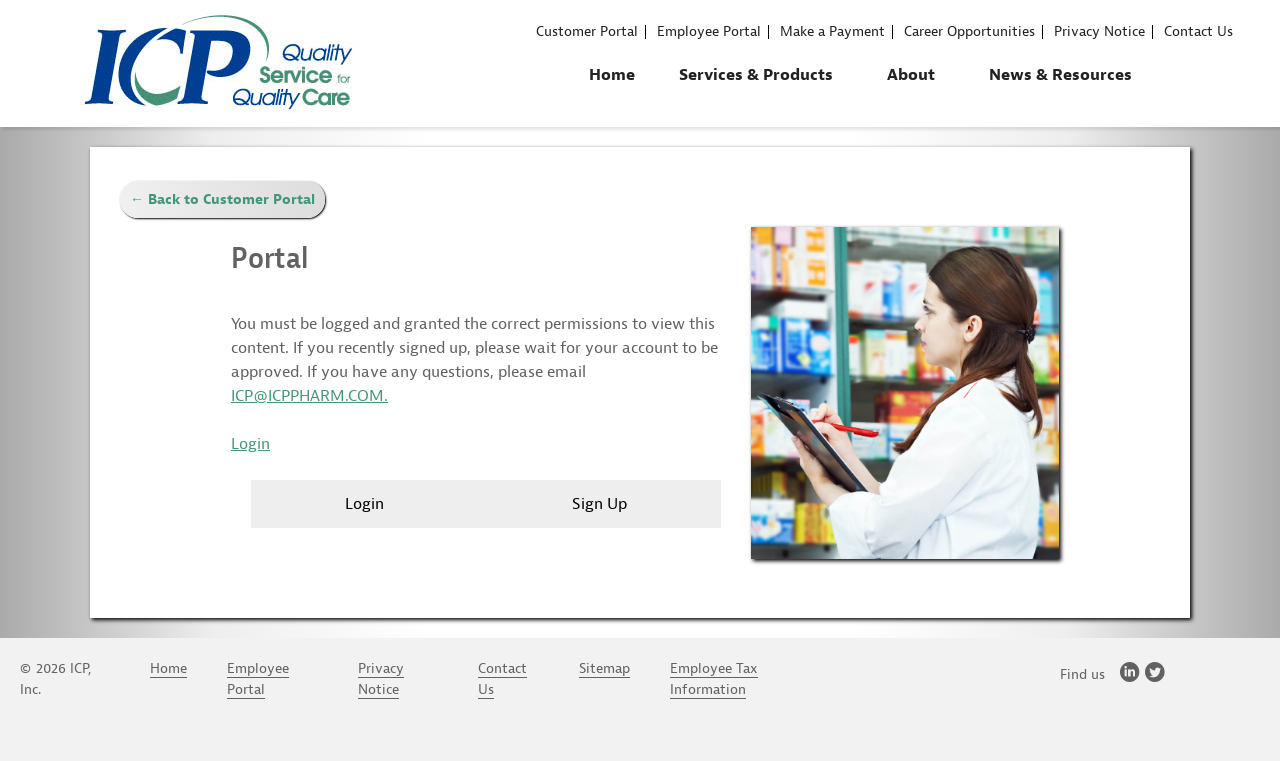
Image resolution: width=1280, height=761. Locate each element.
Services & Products (756, 75)
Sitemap (604, 668)
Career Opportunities (969, 32)
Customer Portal (587, 32)
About (911, 75)
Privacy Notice (1099, 32)
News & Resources (1060, 75)
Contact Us (1198, 32)
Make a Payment (832, 32)
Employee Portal (709, 32)
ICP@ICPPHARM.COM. (309, 396)
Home (612, 75)
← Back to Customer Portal (222, 199)
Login (250, 444)
